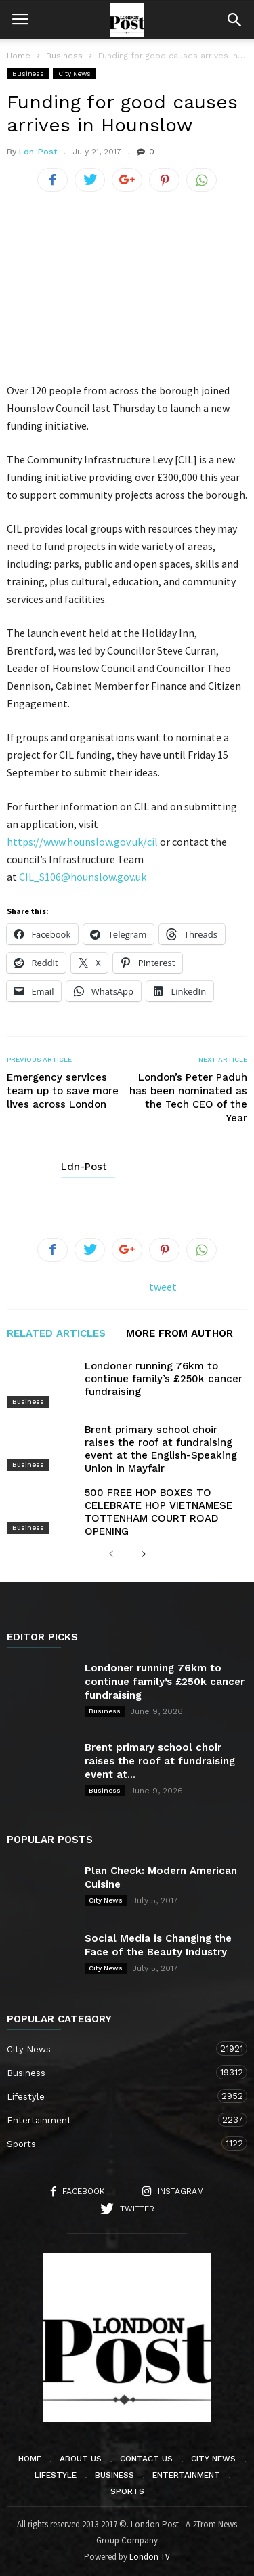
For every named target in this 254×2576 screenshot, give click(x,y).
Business (28, 73)
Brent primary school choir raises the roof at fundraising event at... (160, 1761)
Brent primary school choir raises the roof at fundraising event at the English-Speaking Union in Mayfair (161, 1449)
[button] (234, 19)
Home (18, 55)
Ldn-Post (38, 152)
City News (74, 73)
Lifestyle (113, 2096)
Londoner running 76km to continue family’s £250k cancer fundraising (163, 1379)
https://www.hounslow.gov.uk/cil (82, 841)
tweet (163, 1286)
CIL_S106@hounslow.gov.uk (82, 877)
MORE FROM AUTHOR (179, 1334)
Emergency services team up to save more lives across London (63, 1090)
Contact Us (146, 2459)
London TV (149, 2556)
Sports (113, 2143)
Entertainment (113, 2120)
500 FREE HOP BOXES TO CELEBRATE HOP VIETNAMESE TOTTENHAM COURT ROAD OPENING (158, 1512)
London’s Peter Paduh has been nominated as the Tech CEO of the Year (188, 1097)
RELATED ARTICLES (56, 1334)
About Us (81, 2459)
